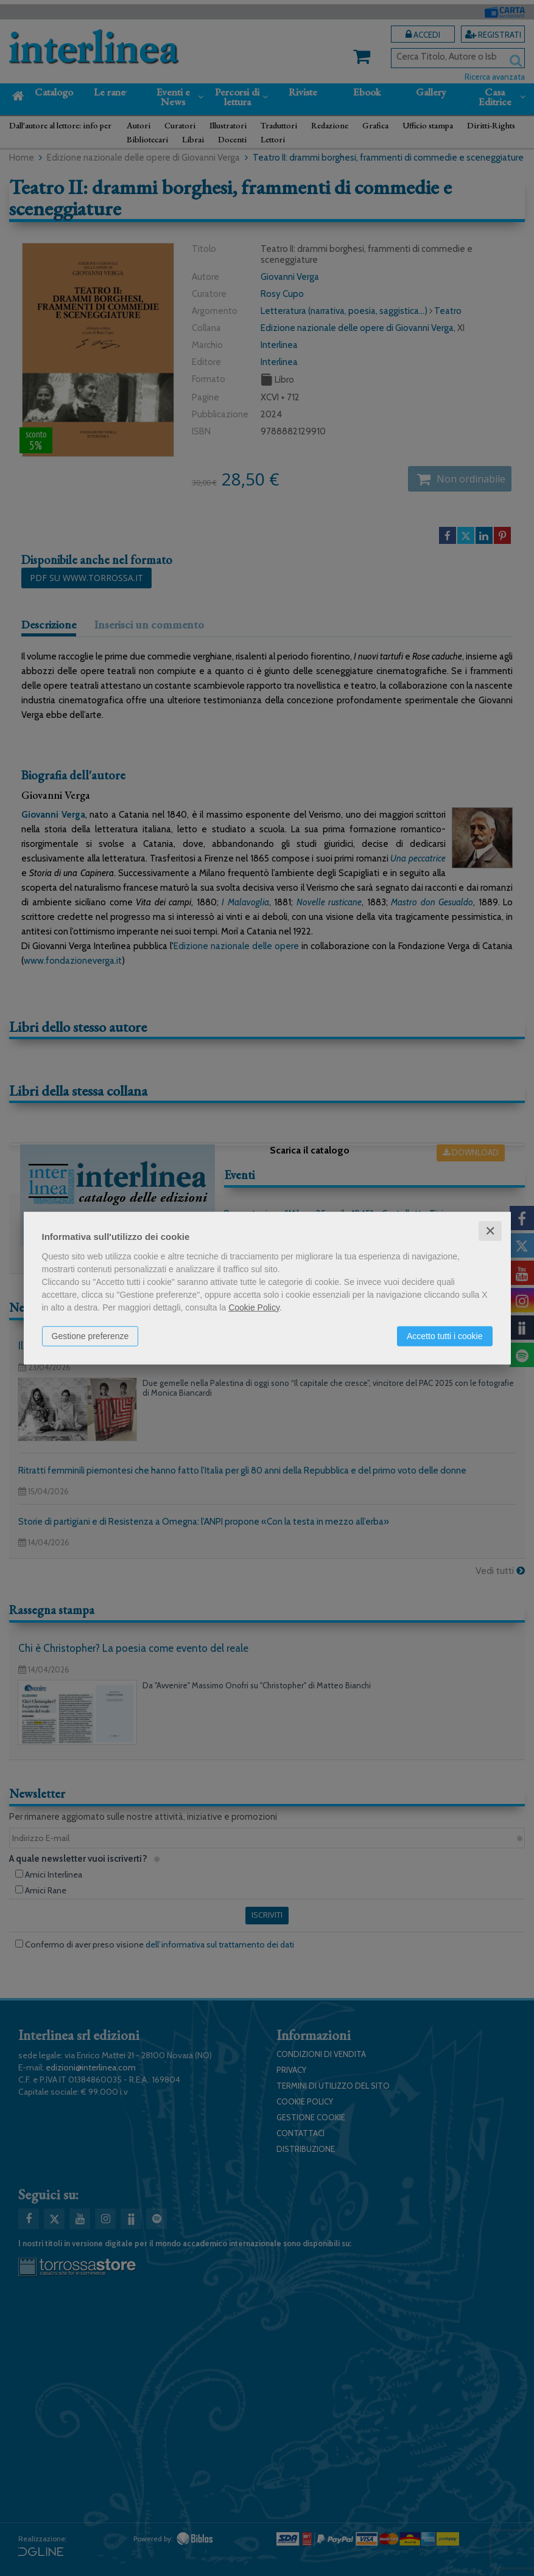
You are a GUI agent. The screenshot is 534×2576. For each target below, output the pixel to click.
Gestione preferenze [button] (90, 1335)
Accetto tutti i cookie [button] (445, 1335)
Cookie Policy (253, 1307)
